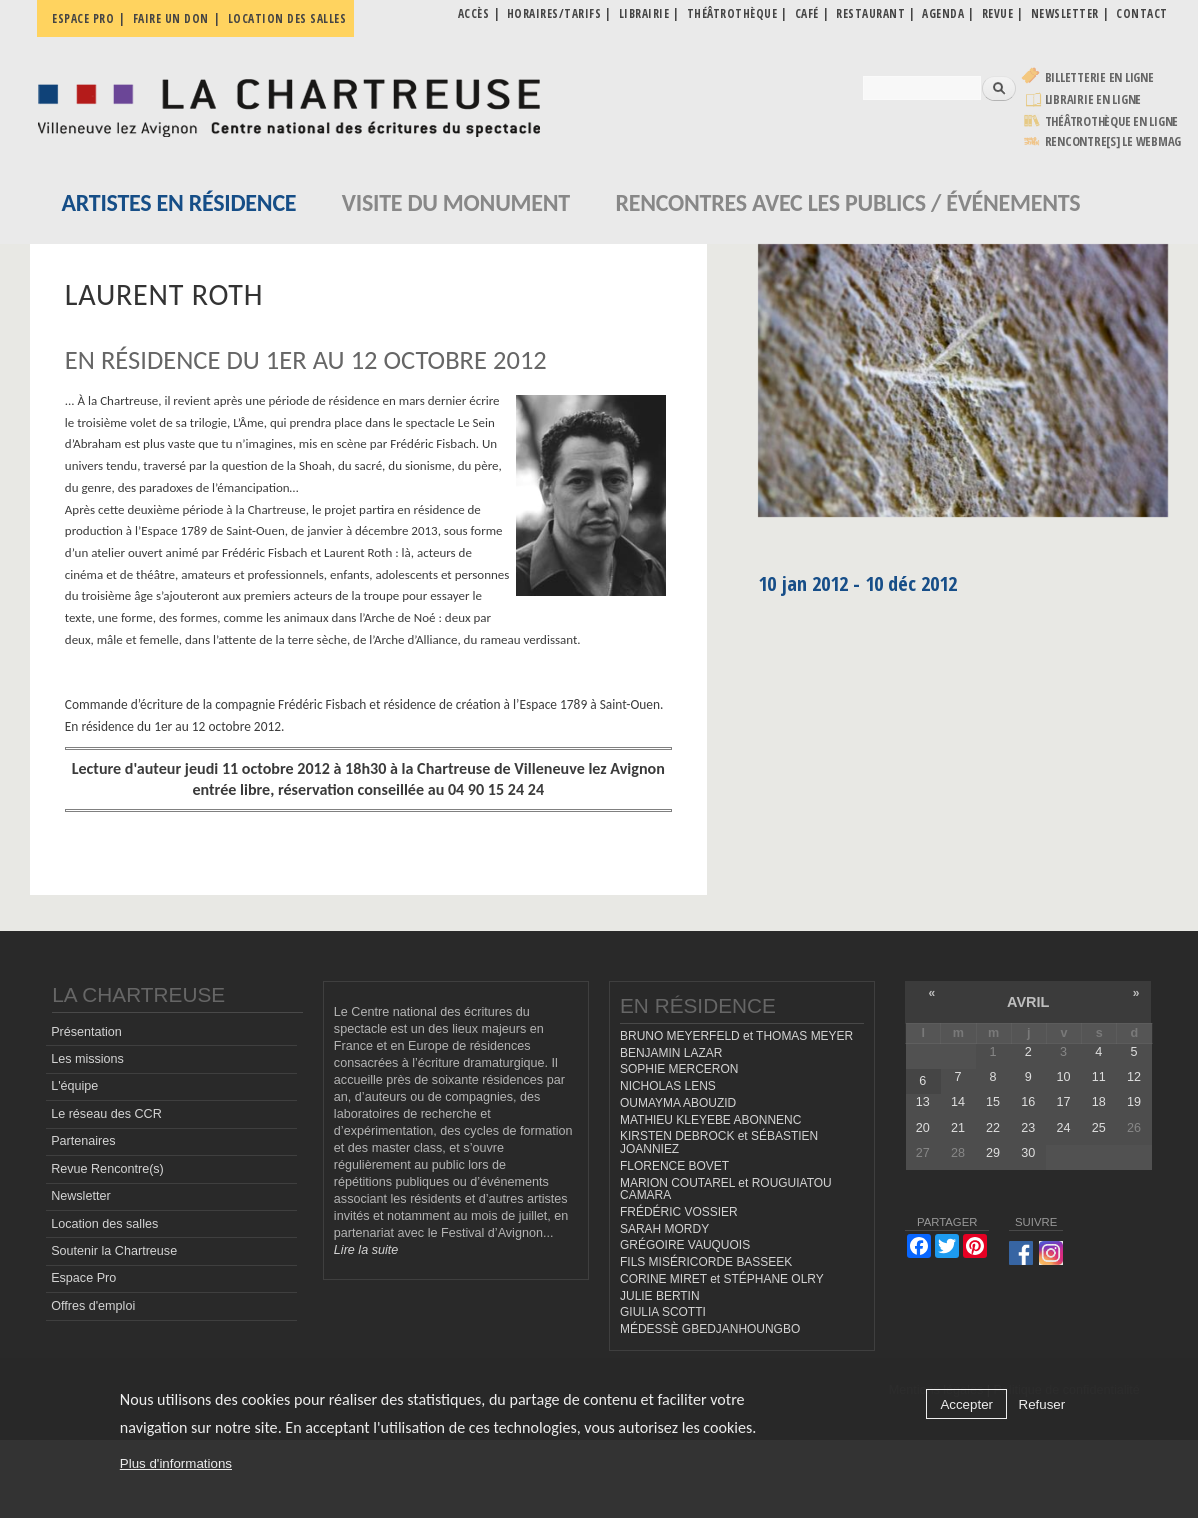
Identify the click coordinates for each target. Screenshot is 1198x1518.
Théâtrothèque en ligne (1112, 121)
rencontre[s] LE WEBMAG (1113, 141)
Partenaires (83, 1141)
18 (1099, 1102)
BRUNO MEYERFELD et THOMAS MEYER (736, 1036)
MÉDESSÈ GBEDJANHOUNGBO (710, 1329)
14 (958, 1102)
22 (993, 1128)
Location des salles (287, 18)
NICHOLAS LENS (668, 1086)
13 (923, 1102)
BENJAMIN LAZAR (671, 1053)
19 (1134, 1102)
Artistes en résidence (178, 202)
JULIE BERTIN (660, 1296)
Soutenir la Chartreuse (114, 1251)
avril (1028, 1002)
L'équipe (74, 1086)
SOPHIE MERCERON (679, 1069)
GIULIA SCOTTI (663, 1312)
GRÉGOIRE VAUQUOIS (685, 1245)
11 (1099, 1077)
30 (1028, 1153)
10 (1063, 1077)
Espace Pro (83, 1278)
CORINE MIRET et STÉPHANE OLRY (722, 1279)
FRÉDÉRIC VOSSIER (679, 1212)
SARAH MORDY (664, 1229)
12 (1134, 1077)
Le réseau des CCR (106, 1114)
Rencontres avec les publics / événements (847, 202)
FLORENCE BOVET (674, 1166)
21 (958, 1128)
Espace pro (83, 18)
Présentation (86, 1032)
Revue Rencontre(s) (107, 1169)
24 (1063, 1128)
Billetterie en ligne (1099, 77)
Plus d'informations (176, 1463)
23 (1028, 1128)
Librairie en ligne (1093, 99)
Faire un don (171, 18)
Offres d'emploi (93, 1306)
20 (923, 1128)
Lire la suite (366, 1250)
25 (1099, 1128)
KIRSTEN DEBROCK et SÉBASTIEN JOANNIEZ (719, 1142)
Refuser (1042, 1404)
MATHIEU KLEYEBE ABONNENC (710, 1120)
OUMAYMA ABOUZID (678, 1103)
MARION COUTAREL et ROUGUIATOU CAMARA (726, 1189)
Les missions (87, 1059)
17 (1063, 1102)
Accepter (966, 1404)
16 (1028, 1102)
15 (993, 1102)
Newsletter (81, 1196)
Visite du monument (456, 202)
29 (993, 1153)
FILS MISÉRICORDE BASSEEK (706, 1262)
